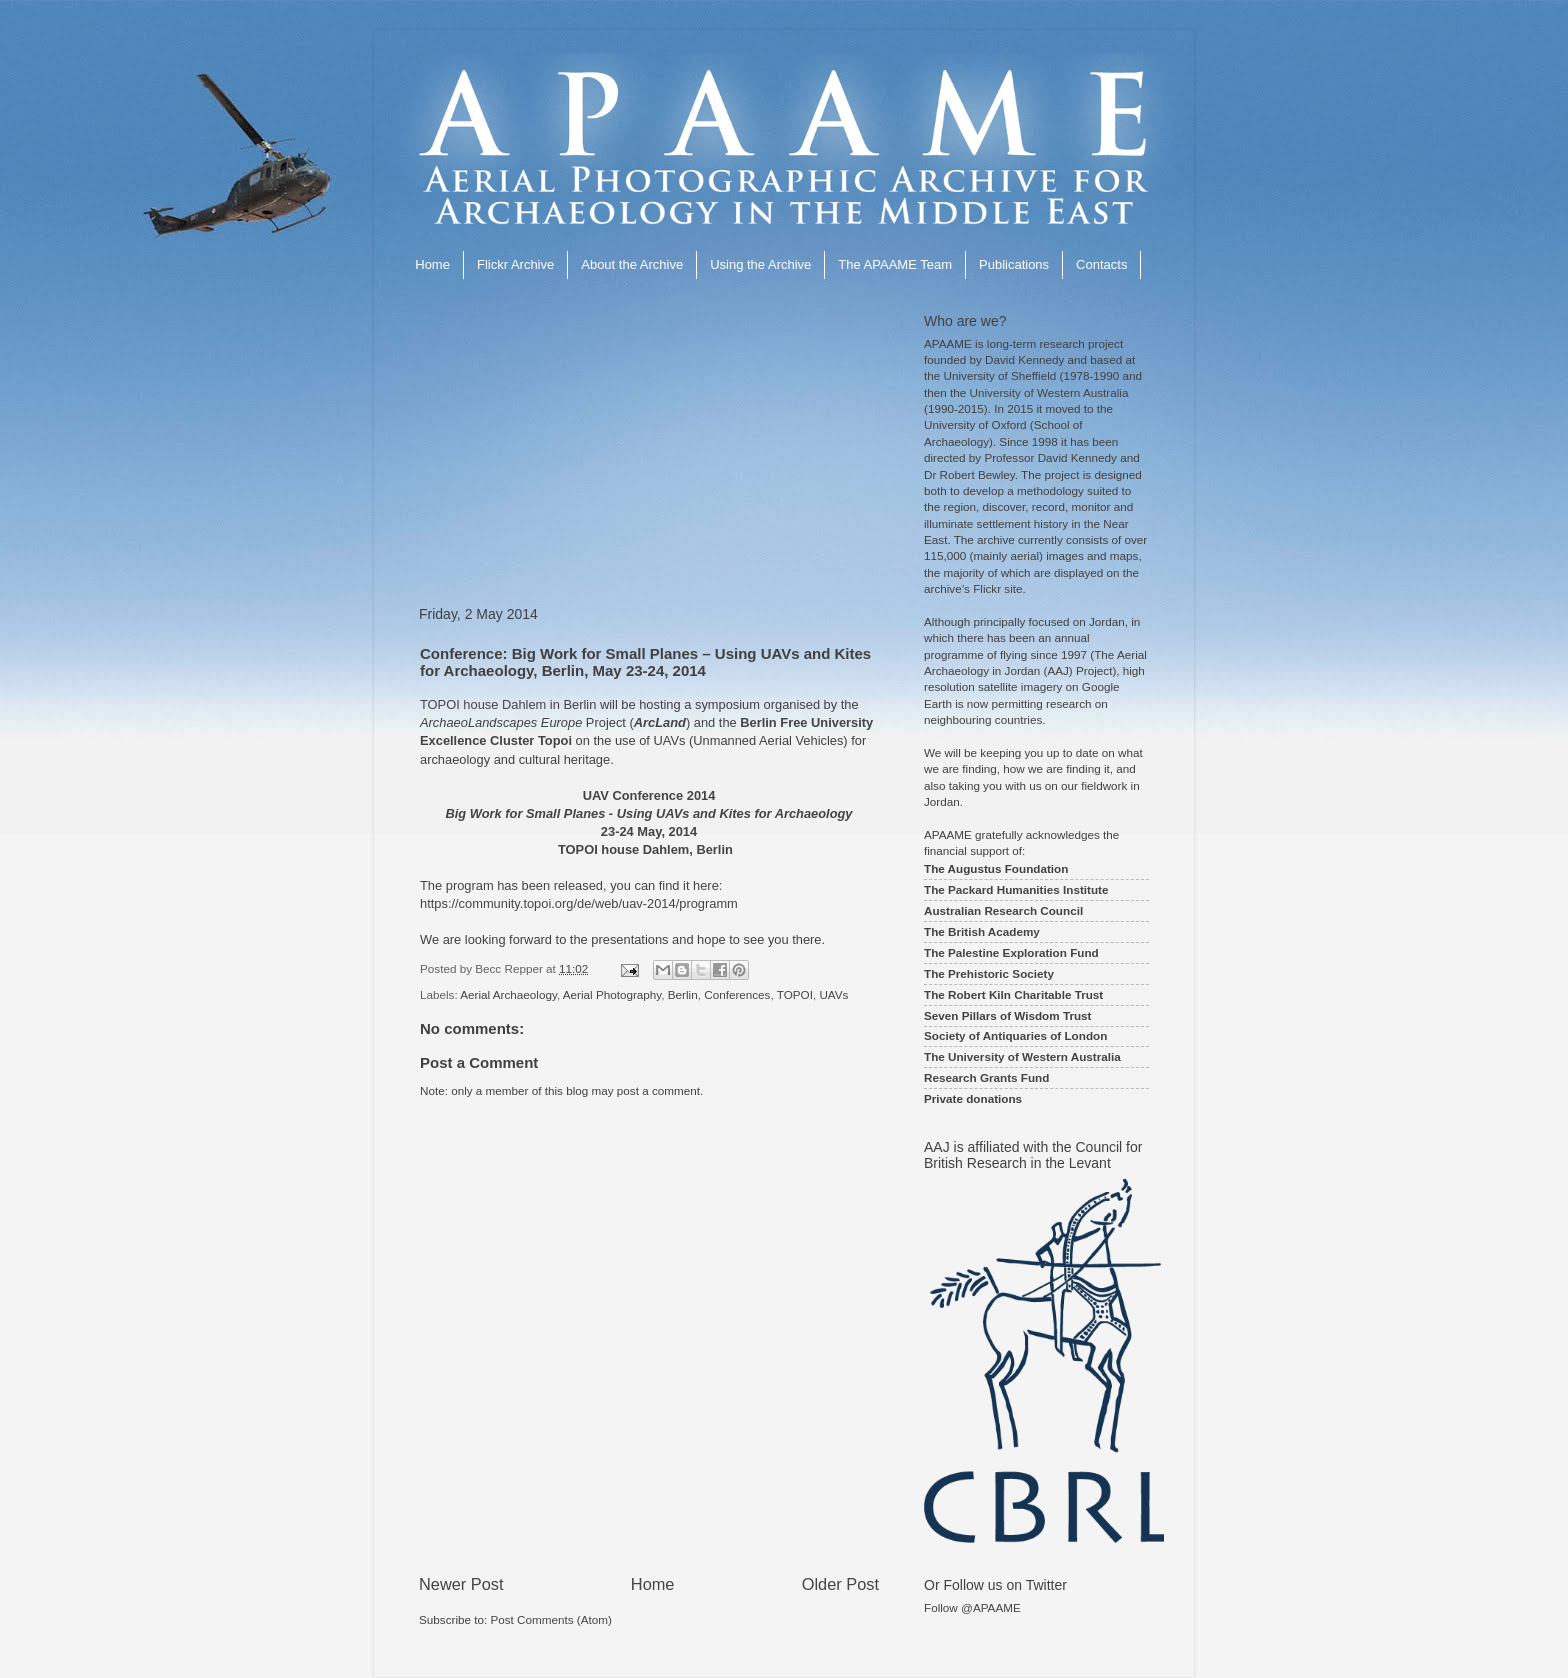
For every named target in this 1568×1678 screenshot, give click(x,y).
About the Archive (632, 264)
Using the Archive (760, 264)
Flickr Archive (515, 264)
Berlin (683, 994)
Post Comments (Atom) (550, 1619)
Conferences (737, 994)
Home (432, 264)
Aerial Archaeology (508, 994)
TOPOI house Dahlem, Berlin (645, 849)
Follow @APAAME (972, 1607)
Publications (1014, 264)
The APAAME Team (895, 264)
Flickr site (997, 588)
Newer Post (461, 1584)
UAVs (833, 994)
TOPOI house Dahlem (483, 704)
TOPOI (795, 994)
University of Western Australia (1049, 392)
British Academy (994, 931)
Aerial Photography (612, 994)
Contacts (1101, 264)
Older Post (840, 1584)
